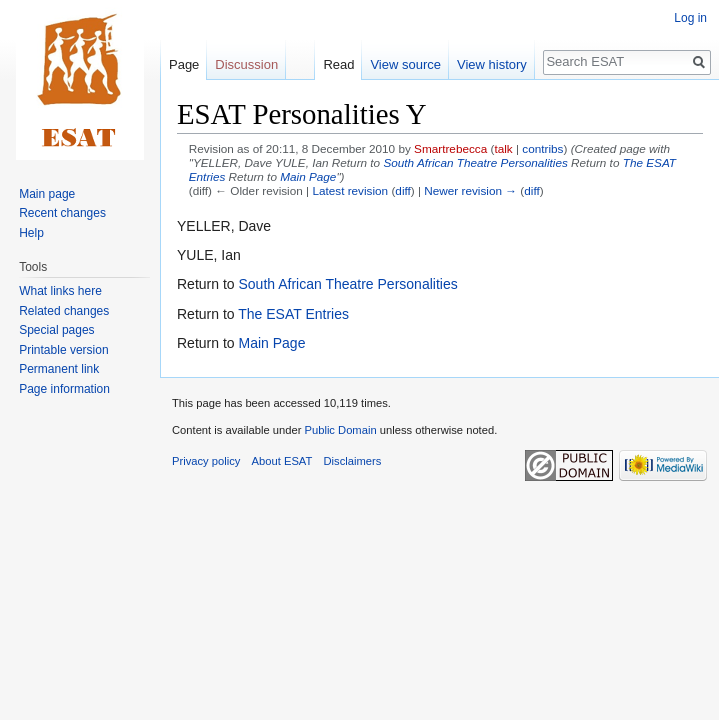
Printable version (63, 350)
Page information (64, 389)
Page (184, 64)
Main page (47, 194)
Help (31, 233)
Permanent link (59, 369)
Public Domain (340, 430)
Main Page (308, 176)
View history (492, 64)
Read (338, 64)
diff (402, 190)
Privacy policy (206, 461)
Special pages (56, 330)
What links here (60, 291)
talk (503, 148)
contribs (542, 148)
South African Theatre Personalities (475, 162)
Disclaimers (353, 461)
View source (405, 64)
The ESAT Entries (293, 314)
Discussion (246, 64)
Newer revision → (470, 190)
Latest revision (350, 190)
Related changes (64, 311)
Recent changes (62, 213)
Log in (690, 18)
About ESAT (282, 461)
